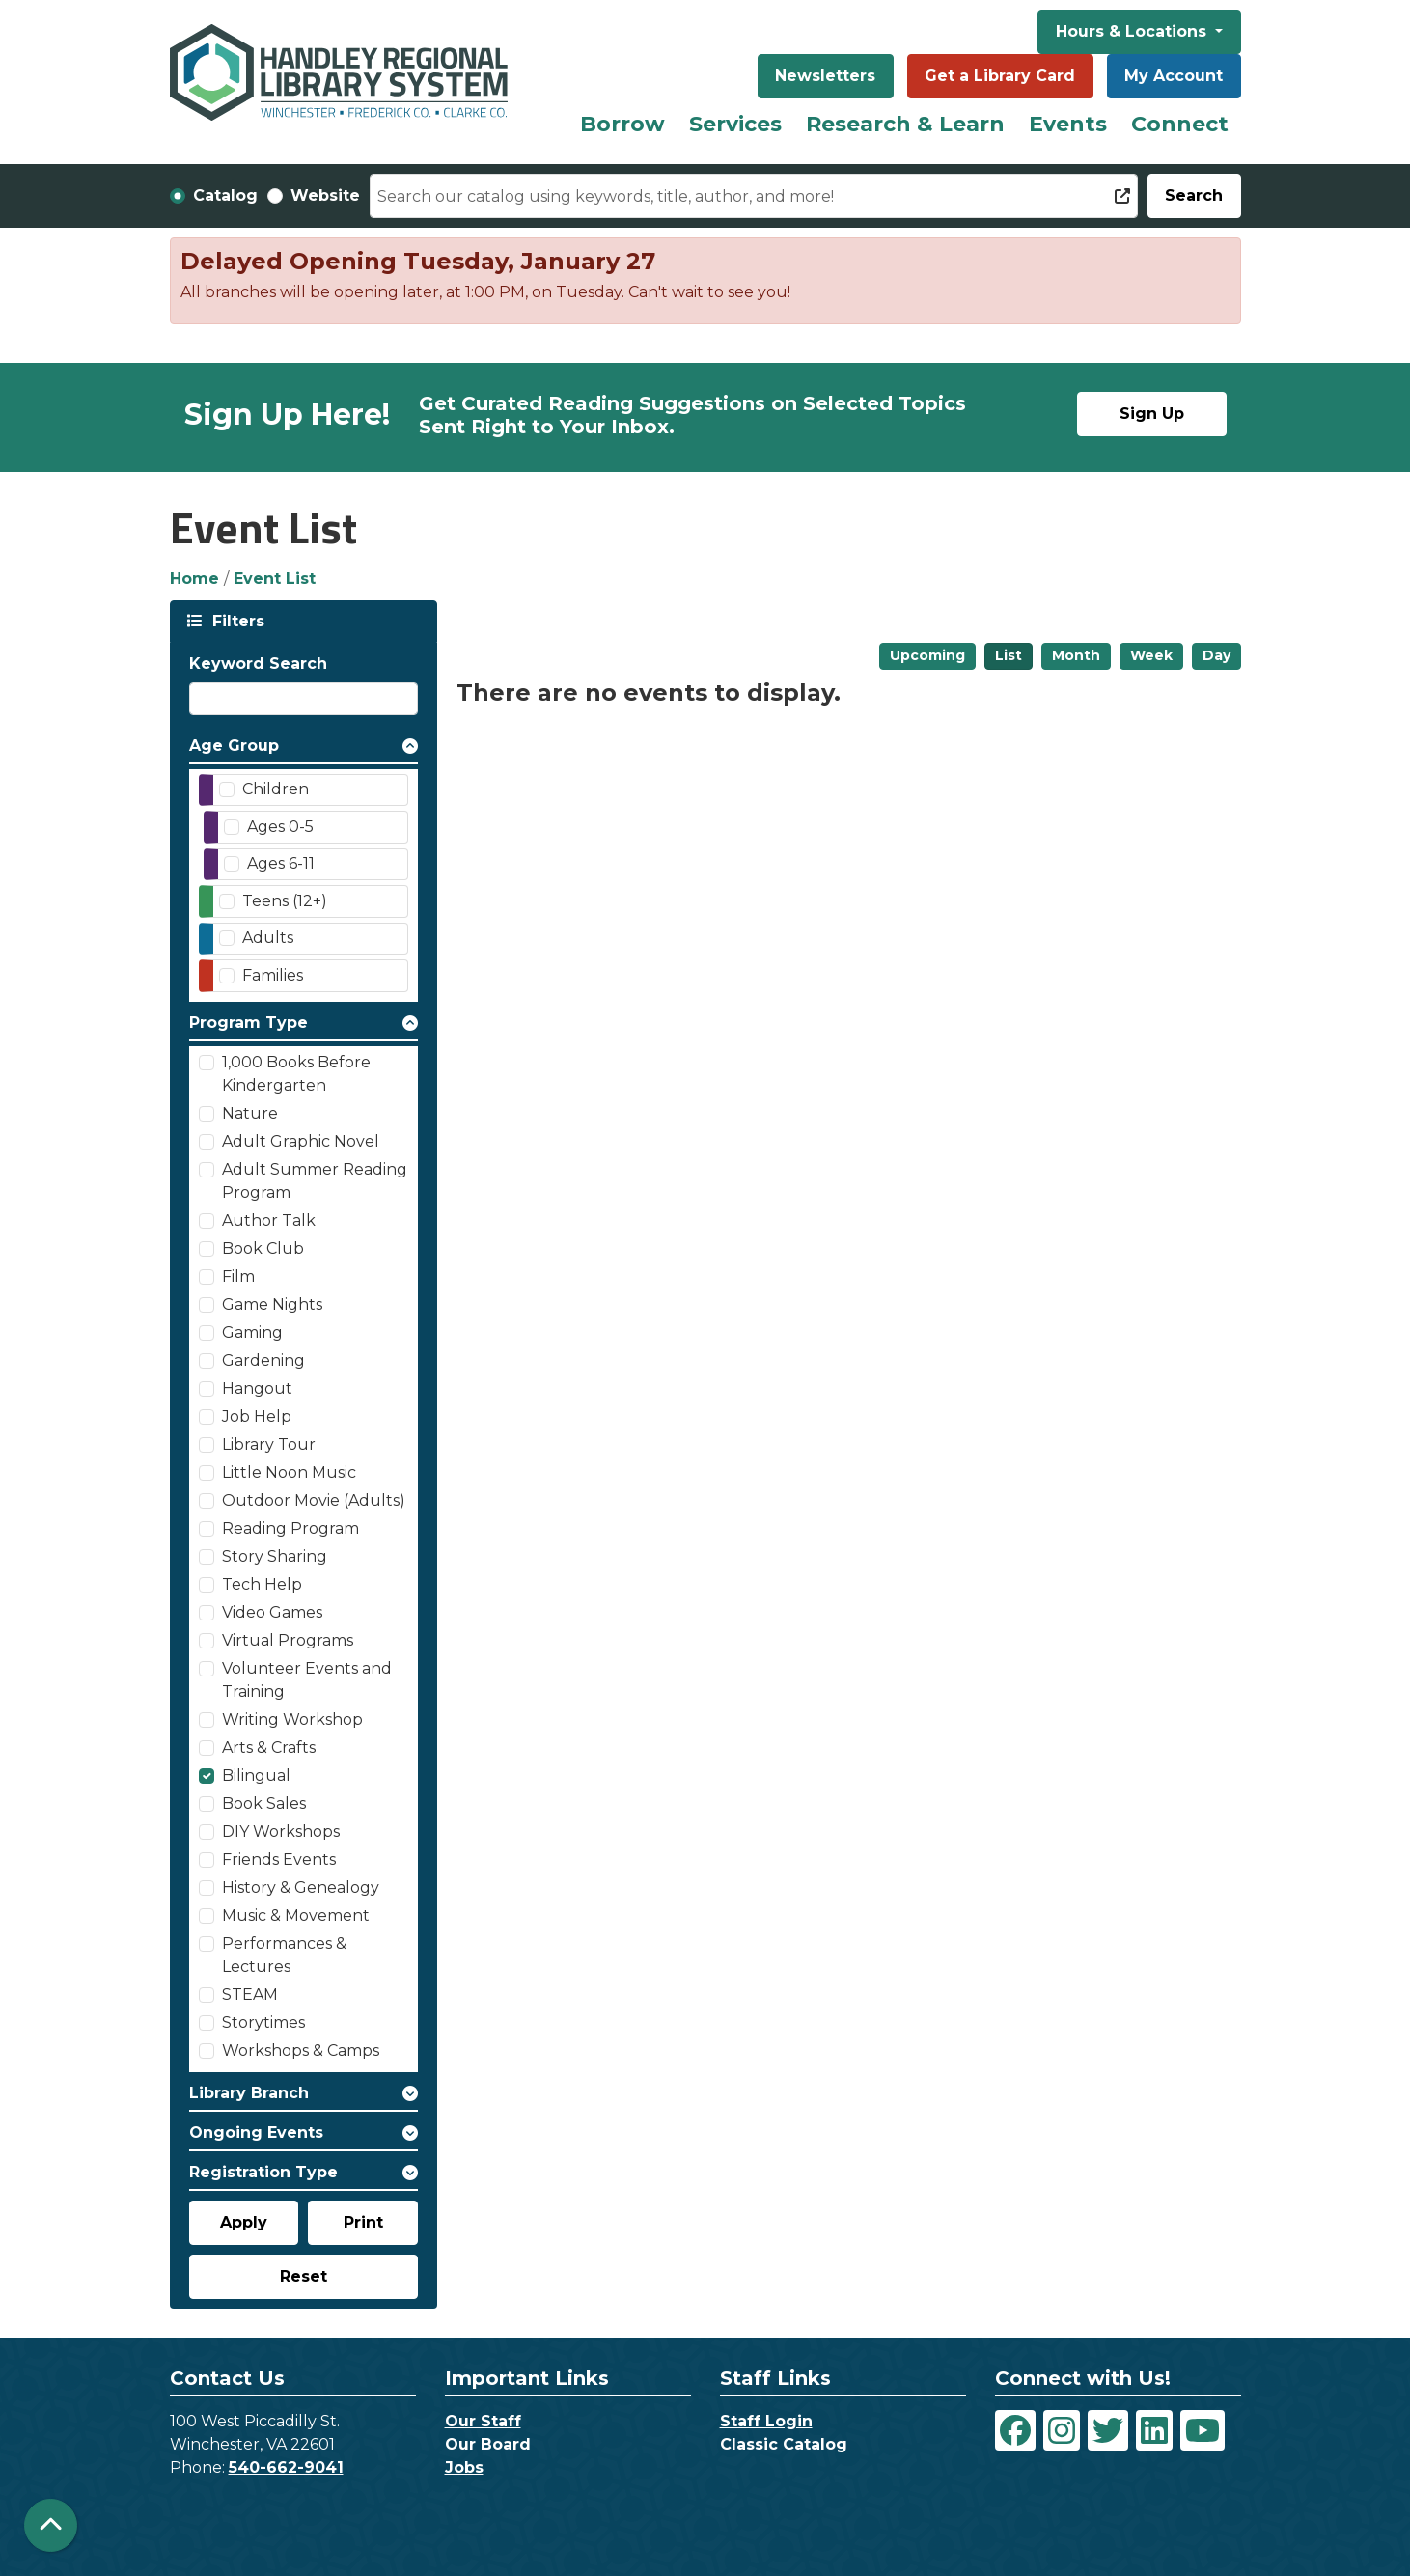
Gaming (252, 1332)
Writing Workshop (292, 1719)
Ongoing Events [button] (256, 2132)
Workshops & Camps (300, 2050)
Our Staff (483, 2421)
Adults (267, 937)
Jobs (464, 2467)
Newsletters (825, 76)
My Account (1173, 76)
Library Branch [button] (249, 2093)
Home (194, 578)
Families (272, 975)
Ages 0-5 (280, 826)
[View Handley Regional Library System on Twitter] (1108, 2430)
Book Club (263, 1248)
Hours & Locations (1133, 31)
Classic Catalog (783, 2444)
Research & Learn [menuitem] (905, 124)
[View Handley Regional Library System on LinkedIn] (1154, 2430)
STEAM (250, 1994)
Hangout (257, 1388)
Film (238, 1276)
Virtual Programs (287, 1640)
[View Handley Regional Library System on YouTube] (1202, 2430)
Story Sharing (274, 1556)
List (1008, 655)
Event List (275, 578)
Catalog (225, 195)
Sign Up (1152, 413)
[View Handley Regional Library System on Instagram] (1061, 2430)
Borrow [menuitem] (622, 124)
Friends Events (279, 1859)
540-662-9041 (286, 2467)
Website (325, 195)
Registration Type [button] (263, 2172)
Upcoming (927, 655)
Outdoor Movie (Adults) (313, 1500)
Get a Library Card (1000, 76)
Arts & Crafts (269, 1747)
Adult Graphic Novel (300, 1141)
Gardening (263, 1360)
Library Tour (269, 1444)
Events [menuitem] (1068, 124)
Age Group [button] (234, 745)
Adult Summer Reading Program (314, 1181)
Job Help (256, 1416)
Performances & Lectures (284, 1955)
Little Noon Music (289, 1472)
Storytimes (263, 2022)
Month (1076, 655)
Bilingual (256, 1775)
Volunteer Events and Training (307, 1680)
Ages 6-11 (281, 863)
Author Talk (269, 1220)
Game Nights (272, 1304)
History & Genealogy (300, 1887)
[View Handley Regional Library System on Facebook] (1015, 2430)
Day (1216, 655)
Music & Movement (296, 1915)
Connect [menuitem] (1180, 124)
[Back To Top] (50, 2525)
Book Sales (264, 1803)
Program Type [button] (248, 1022)
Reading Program (290, 1528)
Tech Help (262, 1584)
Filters (236, 620)
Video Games (272, 1612)
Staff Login (766, 2421)
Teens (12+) (284, 901)
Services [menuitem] (735, 124)
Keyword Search (258, 663)
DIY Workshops (281, 1831)
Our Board (488, 2444)
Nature (250, 1113)
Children (275, 789)
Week (1151, 655)
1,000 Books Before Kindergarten (296, 1073)
